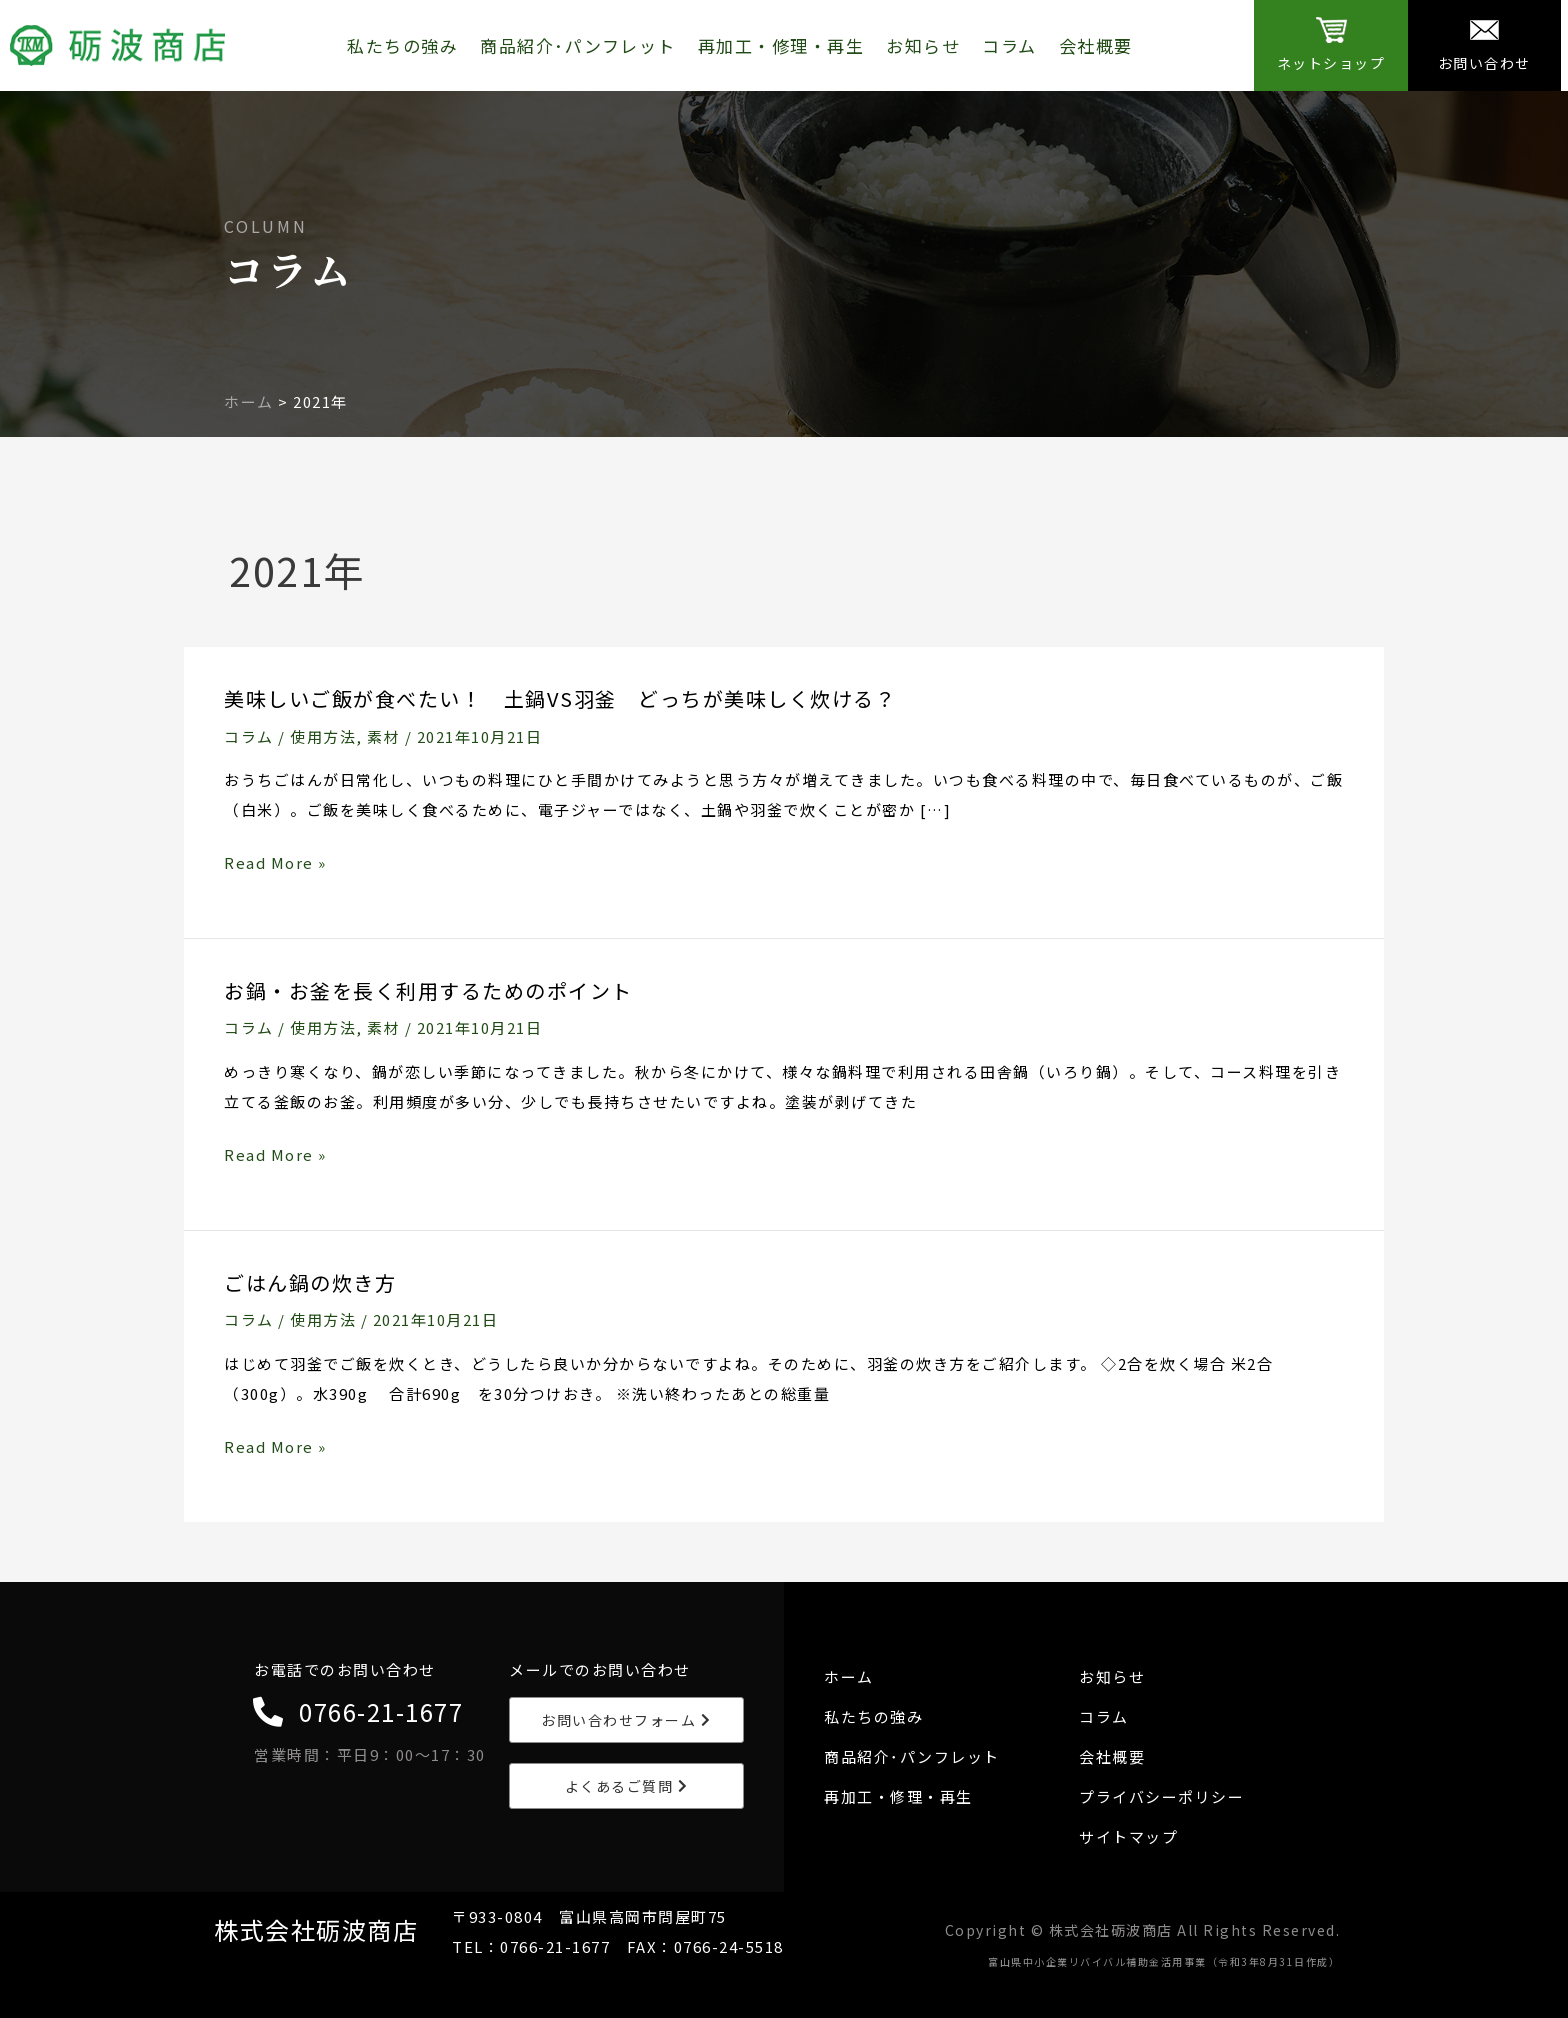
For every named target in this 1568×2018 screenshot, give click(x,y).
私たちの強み (402, 45)
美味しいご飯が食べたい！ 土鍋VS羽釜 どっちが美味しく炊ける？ (560, 698)
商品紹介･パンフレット (578, 45)
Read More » (275, 863)
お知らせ (923, 45)
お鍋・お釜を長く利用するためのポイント (428, 990)
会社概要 (1096, 45)
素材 (383, 736)
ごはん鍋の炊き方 (310, 1282)
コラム (1009, 45)
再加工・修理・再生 (781, 45)
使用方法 (323, 736)
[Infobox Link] (1330, 45)
